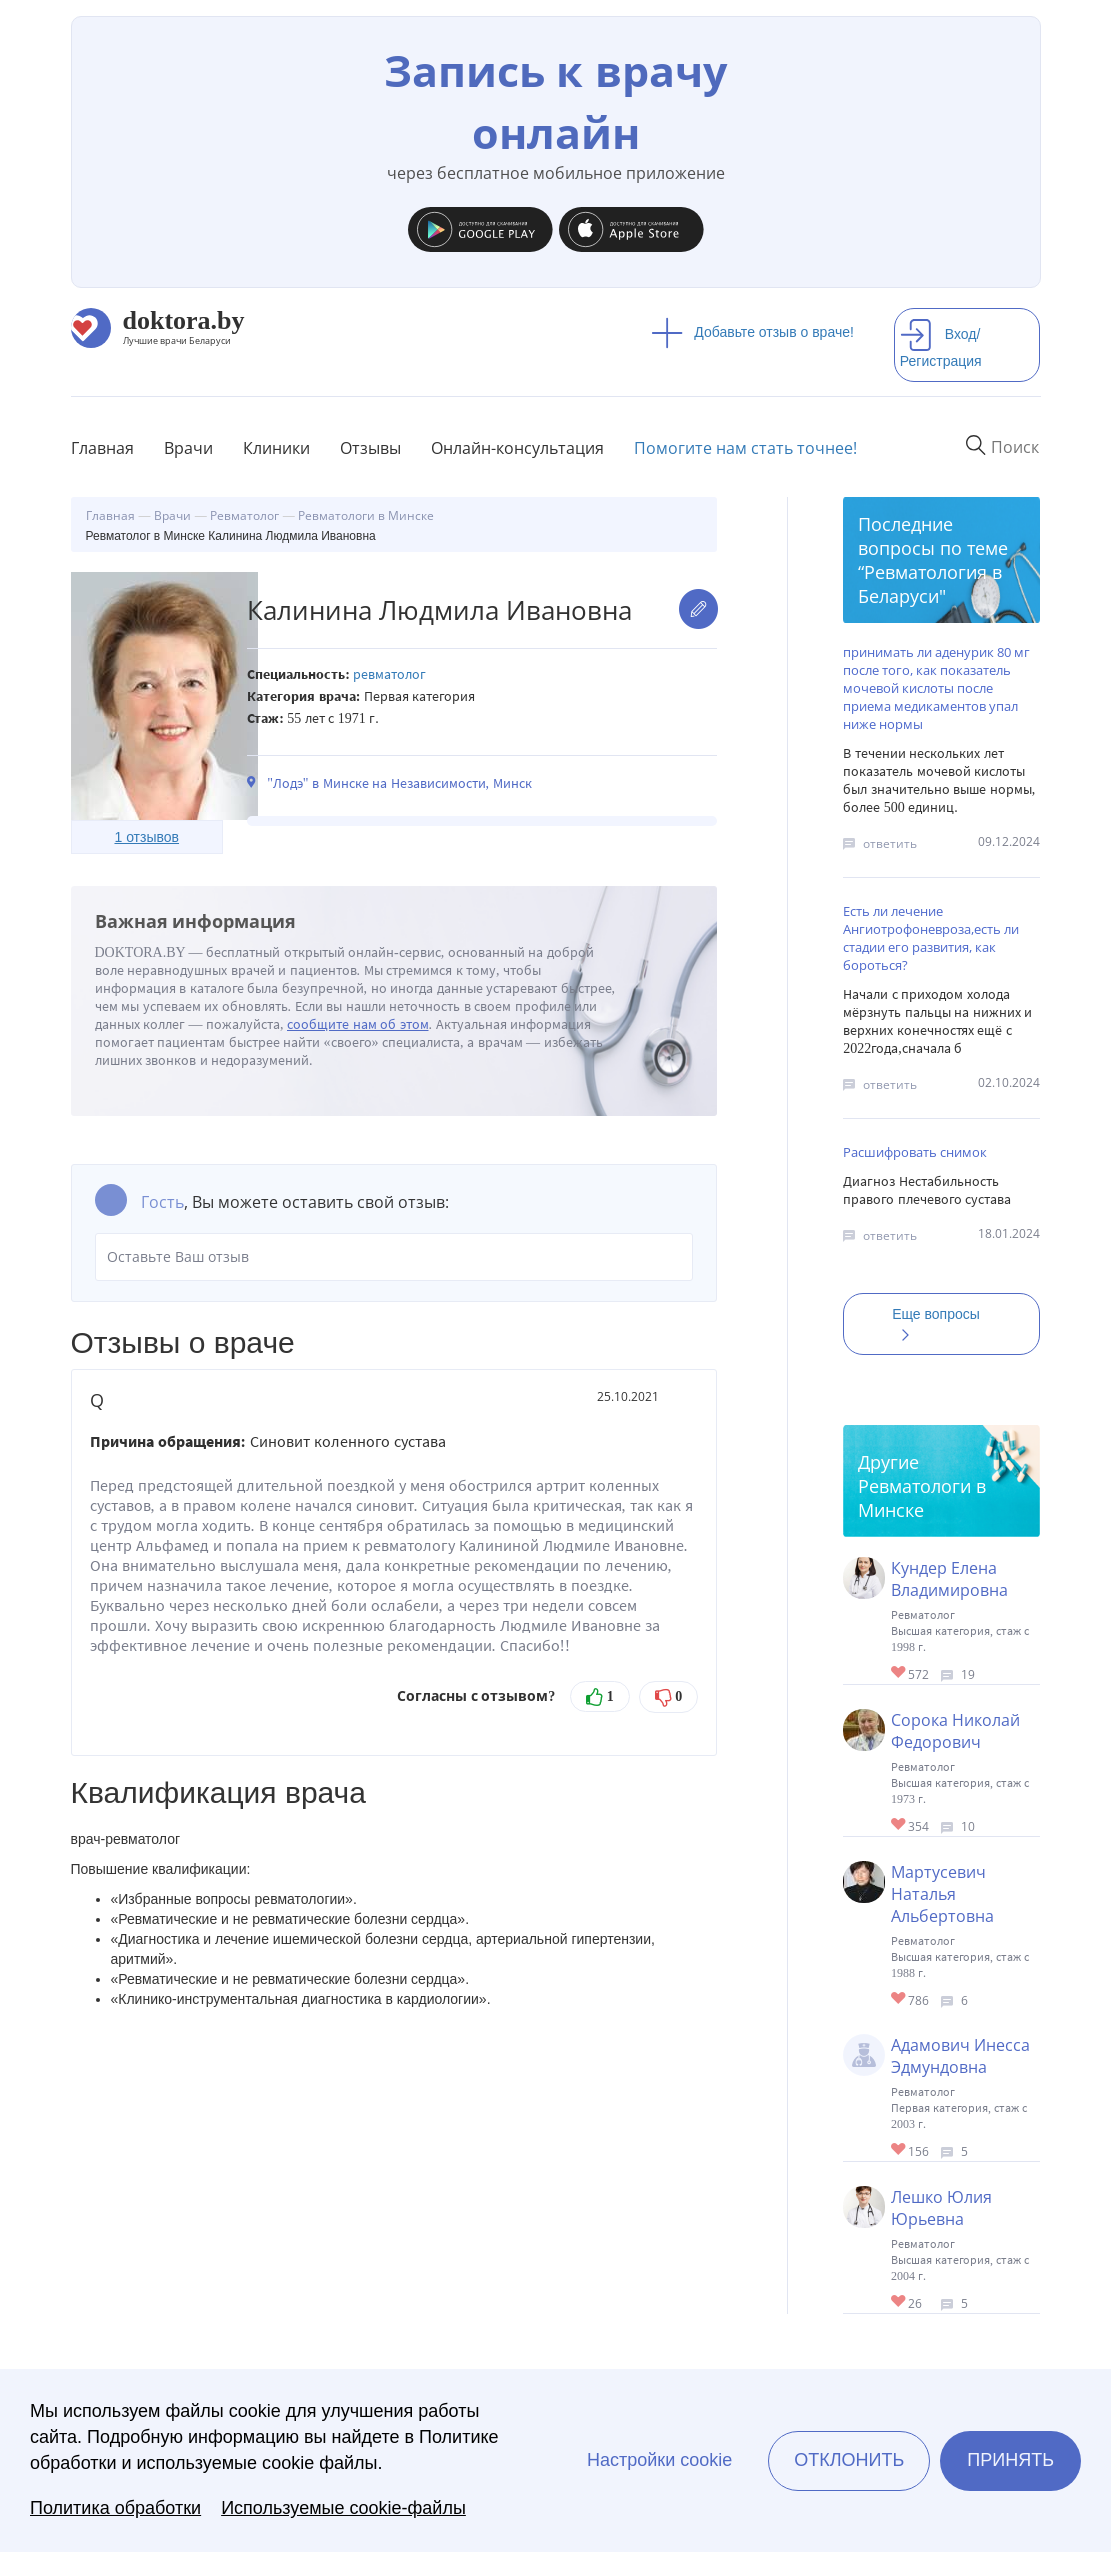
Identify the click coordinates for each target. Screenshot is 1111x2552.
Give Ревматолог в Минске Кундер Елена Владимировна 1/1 (899, 1673)
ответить (890, 843)
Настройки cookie (659, 2460)
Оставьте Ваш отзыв (394, 1257)
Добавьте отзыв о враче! (752, 332)
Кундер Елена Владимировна (949, 1579)
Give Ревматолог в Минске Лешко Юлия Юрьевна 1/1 (899, 2302)
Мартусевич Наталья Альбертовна (942, 1894)
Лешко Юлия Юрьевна (941, 2208)
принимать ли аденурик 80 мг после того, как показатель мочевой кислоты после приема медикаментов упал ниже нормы (936, 688)
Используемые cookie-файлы (343, 2508)
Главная (102, 448)
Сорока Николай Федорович (955, 1731)
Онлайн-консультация (517, 448)
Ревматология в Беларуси (930, 584)
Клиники (276, 448)
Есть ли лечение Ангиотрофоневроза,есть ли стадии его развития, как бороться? (931, 938)
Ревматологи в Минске (922, 1498)
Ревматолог (389, 674)
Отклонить (849, 2460)
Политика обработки (115, 2508)
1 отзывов (146, 837)
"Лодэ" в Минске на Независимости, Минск (399, 783)
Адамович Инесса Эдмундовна (960, 2056)
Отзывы (370, 448)
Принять (1010, 2460)
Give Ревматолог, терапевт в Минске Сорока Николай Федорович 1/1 (899, 1825)
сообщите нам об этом (358, 1024)
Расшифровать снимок (915, 1152)
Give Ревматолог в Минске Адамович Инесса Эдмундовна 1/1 (899, 2150)
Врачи (188, 448)
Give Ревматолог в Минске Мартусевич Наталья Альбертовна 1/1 (899, 1999)
